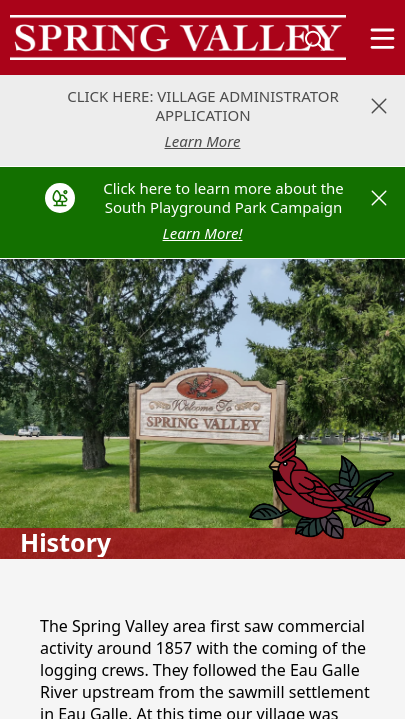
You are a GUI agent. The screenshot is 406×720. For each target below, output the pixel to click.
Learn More (203, 141)
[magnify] (315, 40)
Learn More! (203, 233)
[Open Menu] (382, 38)
